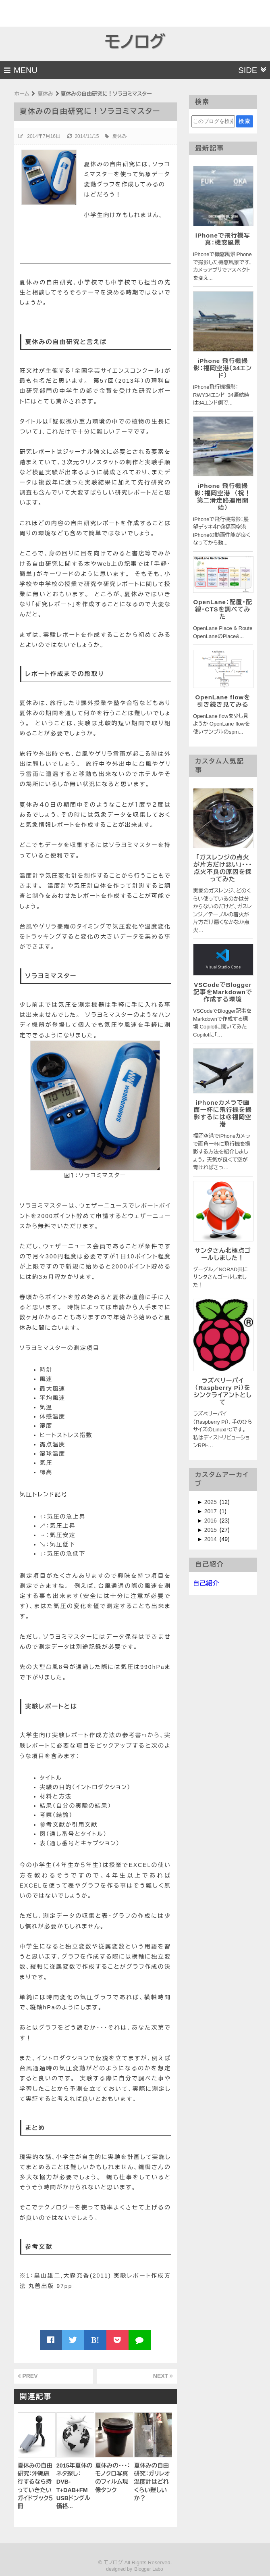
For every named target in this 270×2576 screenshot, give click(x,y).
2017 (211, 1511)
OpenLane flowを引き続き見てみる (222, 701)
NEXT (163, 2376)
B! (95, 2340)
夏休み (119, 136)
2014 (211, 1539)
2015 (211, 1530)
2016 (211, 1520)
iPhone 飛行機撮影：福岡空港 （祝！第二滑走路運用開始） (223, 496)
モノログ (135, 42)
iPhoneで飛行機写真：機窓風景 (222, 239)
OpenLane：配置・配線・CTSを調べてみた (222, 609)
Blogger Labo (148, 2569)
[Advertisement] (47, 12)
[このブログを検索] (213, 121)
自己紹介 (206, 1583)
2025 (211, 1502)
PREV (28, 2376)
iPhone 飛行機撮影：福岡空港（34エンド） (222, 368)
